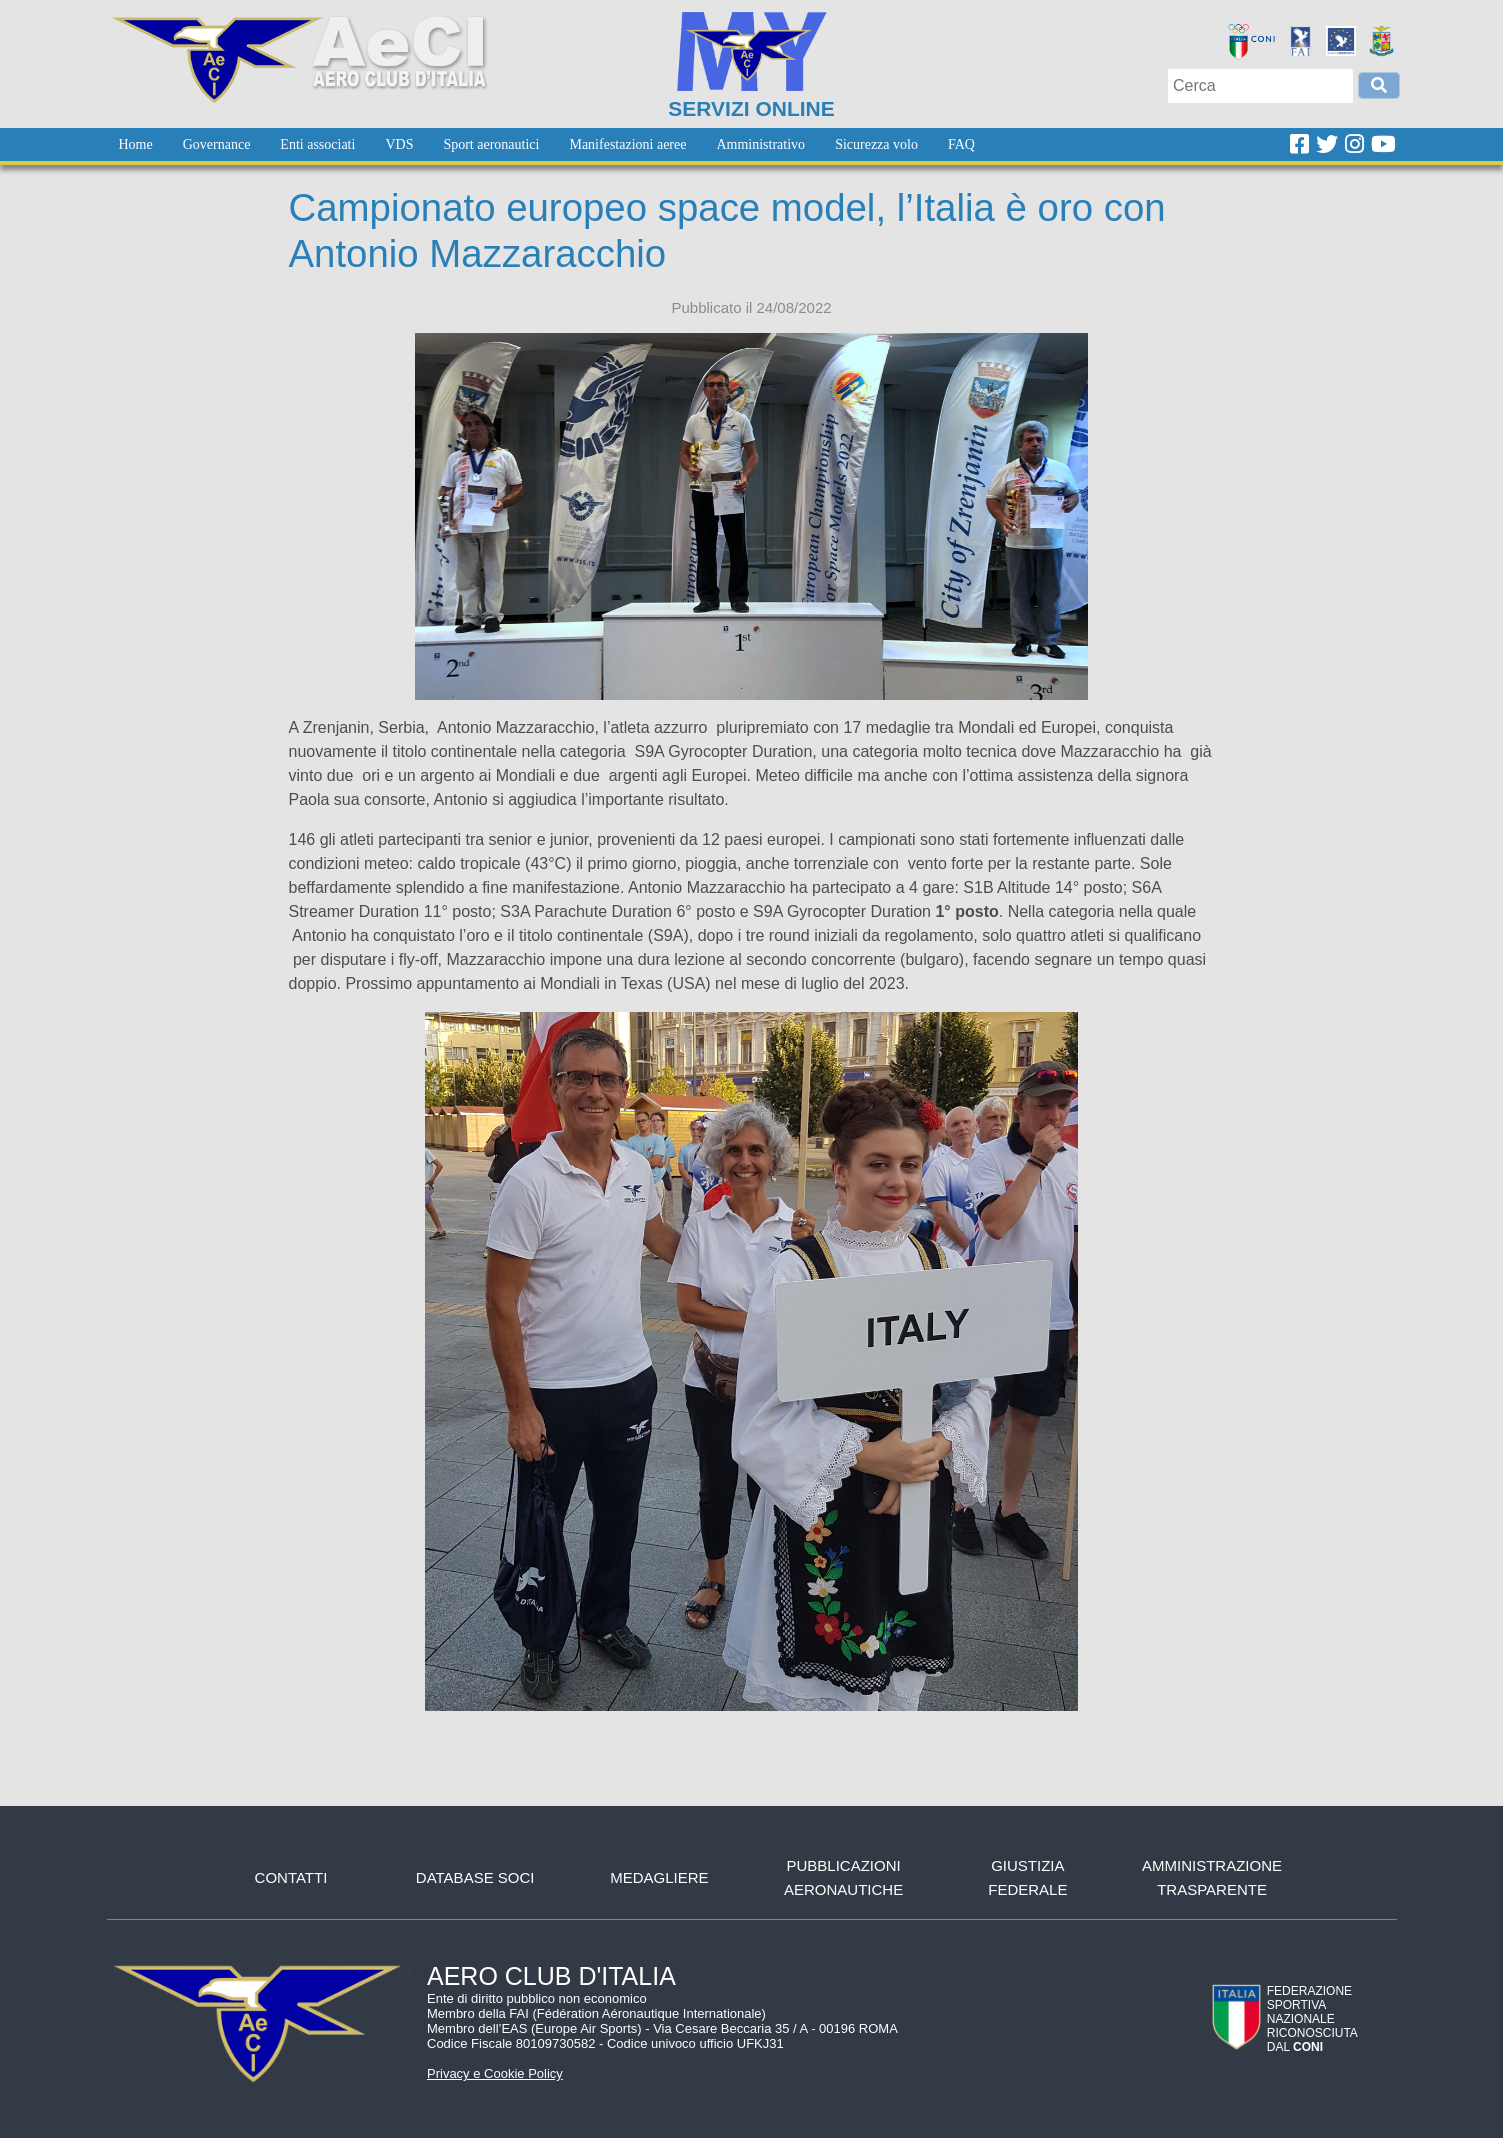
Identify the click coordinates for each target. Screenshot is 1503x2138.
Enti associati (317, 144)
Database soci (475, 1877)
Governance (217, 144)
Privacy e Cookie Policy (495, 2073)
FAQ (961, 144)
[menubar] (547, 144)
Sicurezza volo (876, 144)
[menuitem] (136, 144)
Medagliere (659, 1877)
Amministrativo (760, 144)
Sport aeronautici (491, 144)
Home (136, 144)
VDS (399, 144)
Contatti (291, 1877)
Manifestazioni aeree (627, 144)
